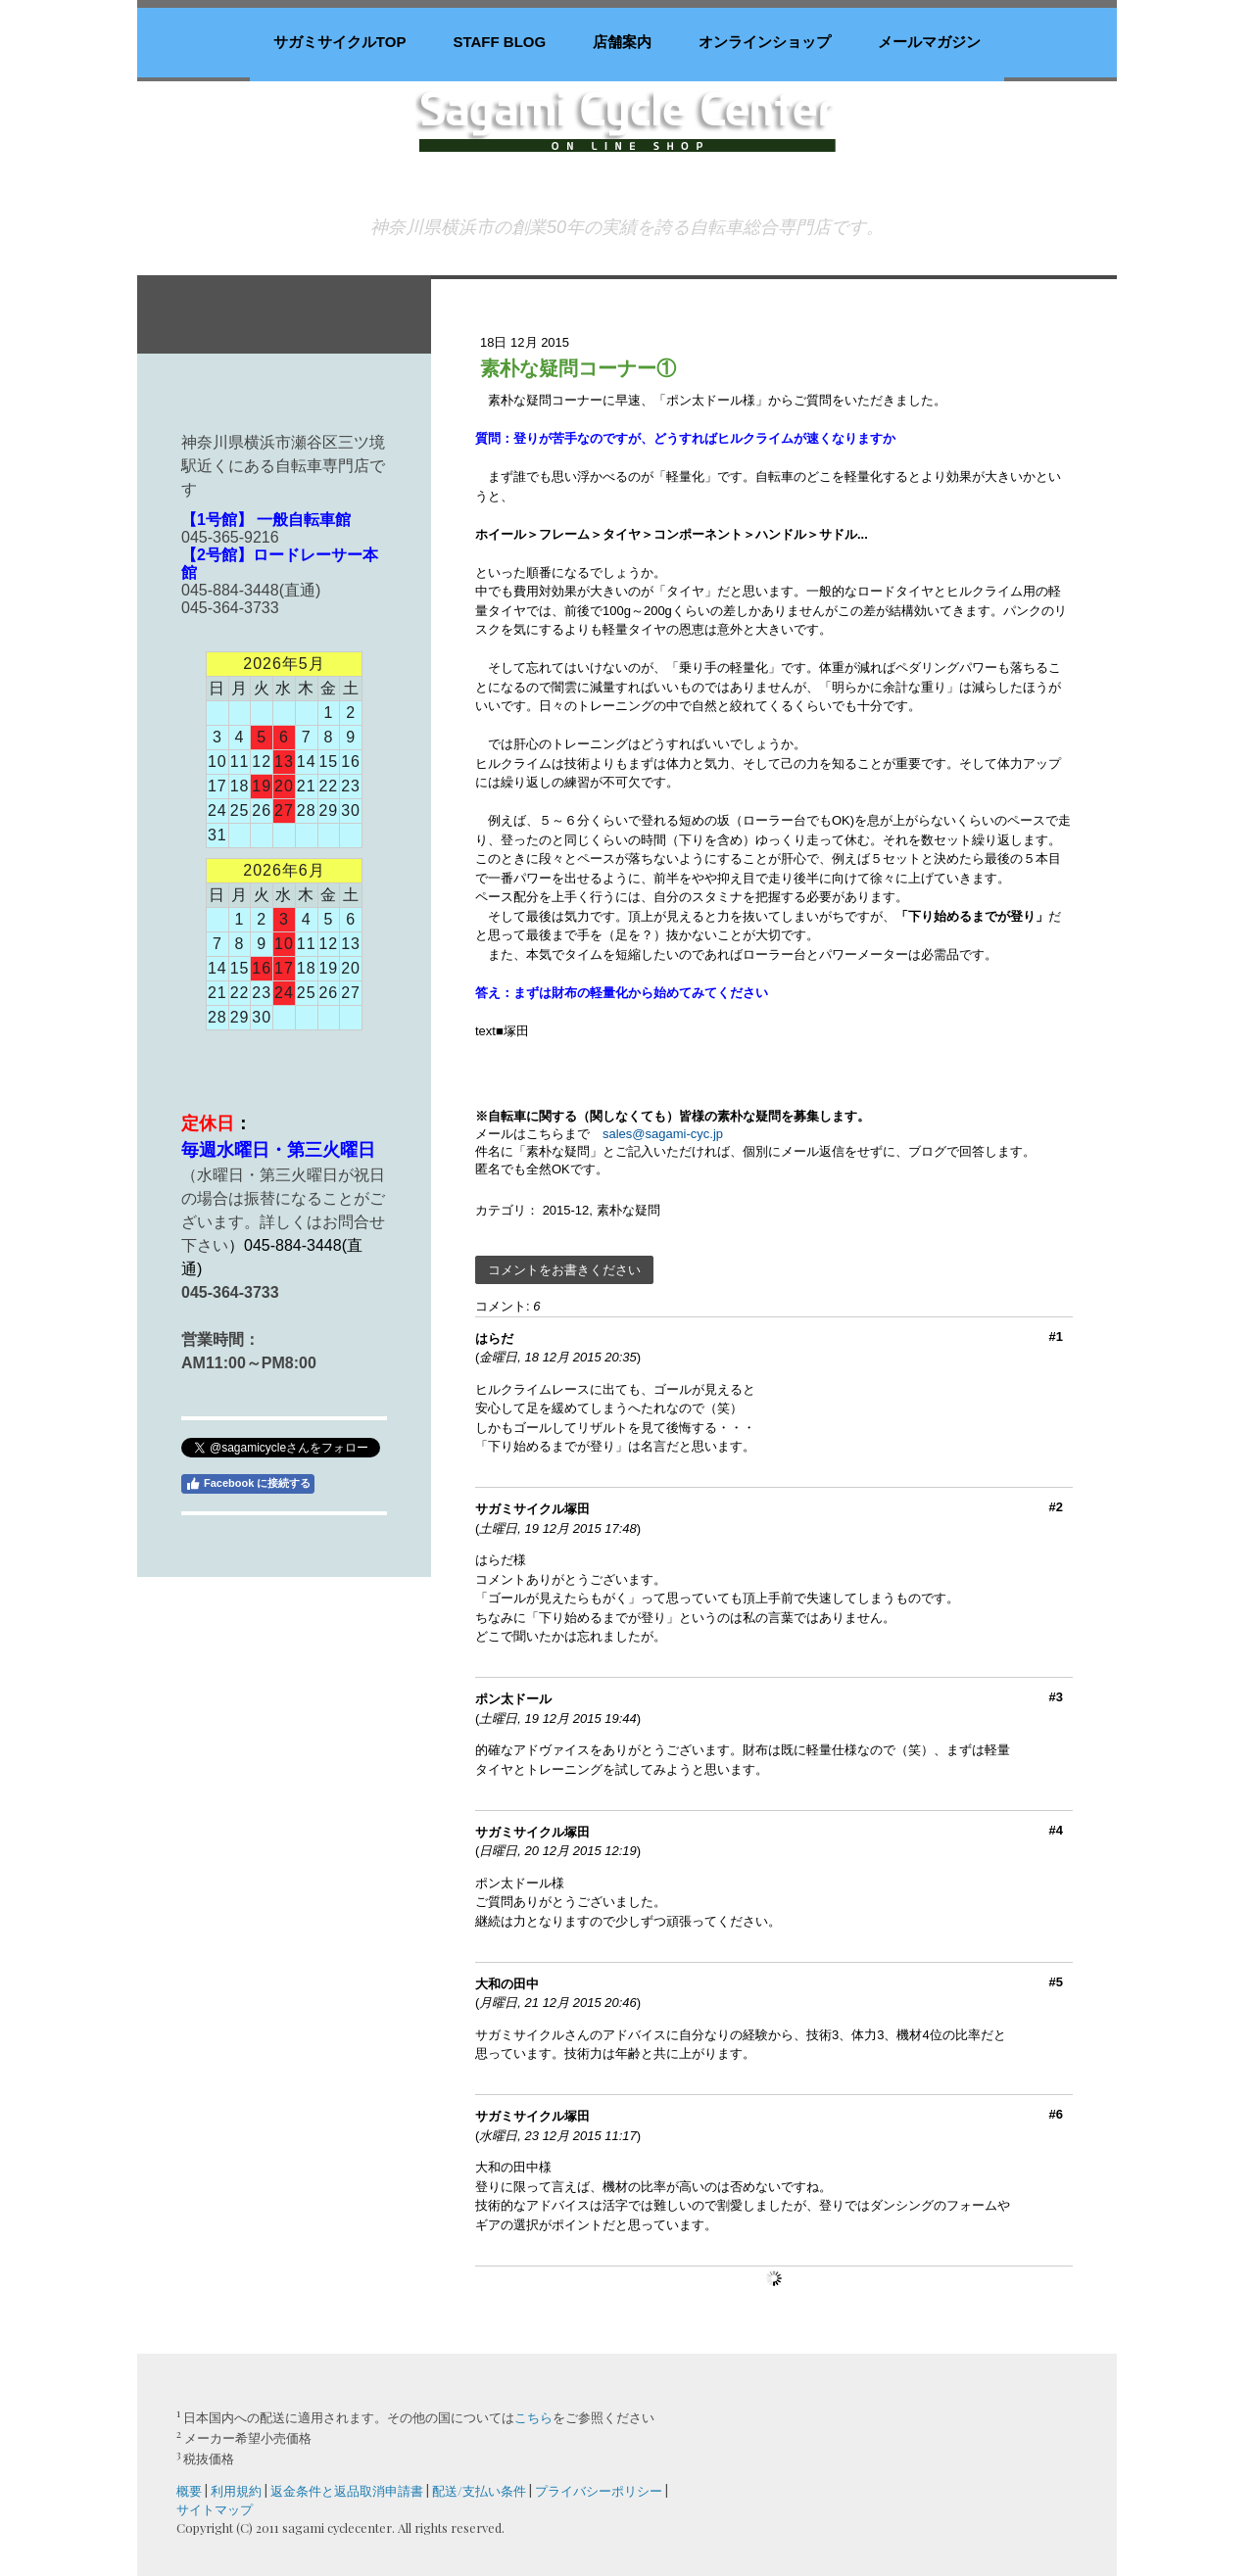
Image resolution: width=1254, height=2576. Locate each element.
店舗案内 (622, 41)
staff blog (499, 41)
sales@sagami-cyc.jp (663, 1133)
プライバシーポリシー (598, 2490)
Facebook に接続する (248, 1484)
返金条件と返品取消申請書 (346, 2490)
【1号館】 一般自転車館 (266, 519)
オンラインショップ (765, 41)
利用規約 (236, 2490)
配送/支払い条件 (479, 2490)
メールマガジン (929, 41)
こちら (533, 2417)
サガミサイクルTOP (340, 41)
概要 (189, 2490)
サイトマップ (214, 2509)
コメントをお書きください (564, 1270)
